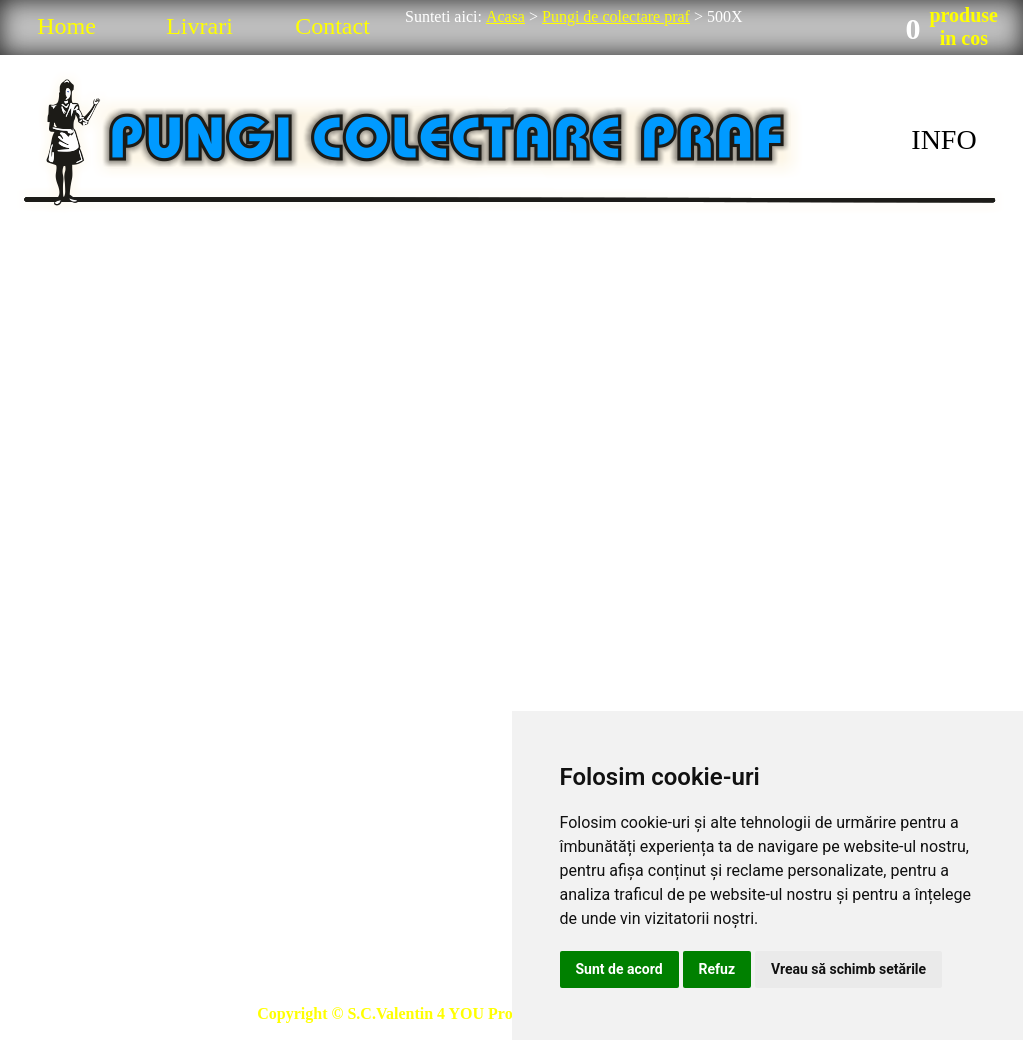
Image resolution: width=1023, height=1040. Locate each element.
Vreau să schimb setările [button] (848, 969)
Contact (332, 26)
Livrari (199, 26)
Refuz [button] (717, 969)
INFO (943, 139)
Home (66, 26)
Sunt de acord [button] (619, 969)
